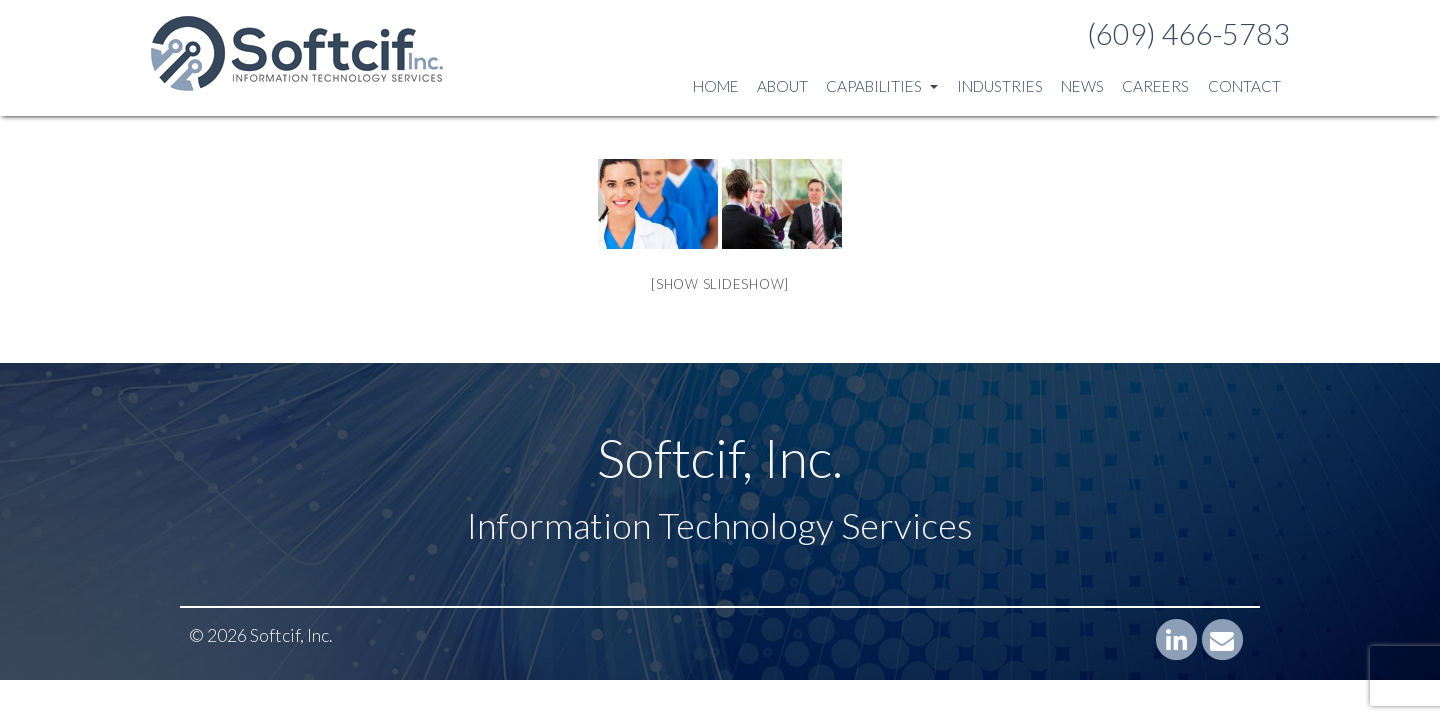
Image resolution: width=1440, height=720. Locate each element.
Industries (1000, 86)
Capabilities (882, 86)
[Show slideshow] (720, 284)
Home (716, 86)
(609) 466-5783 (1188, 34)
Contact (1244, 86)
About (782, 86)
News (1082, 86)
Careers (1155, 86)
